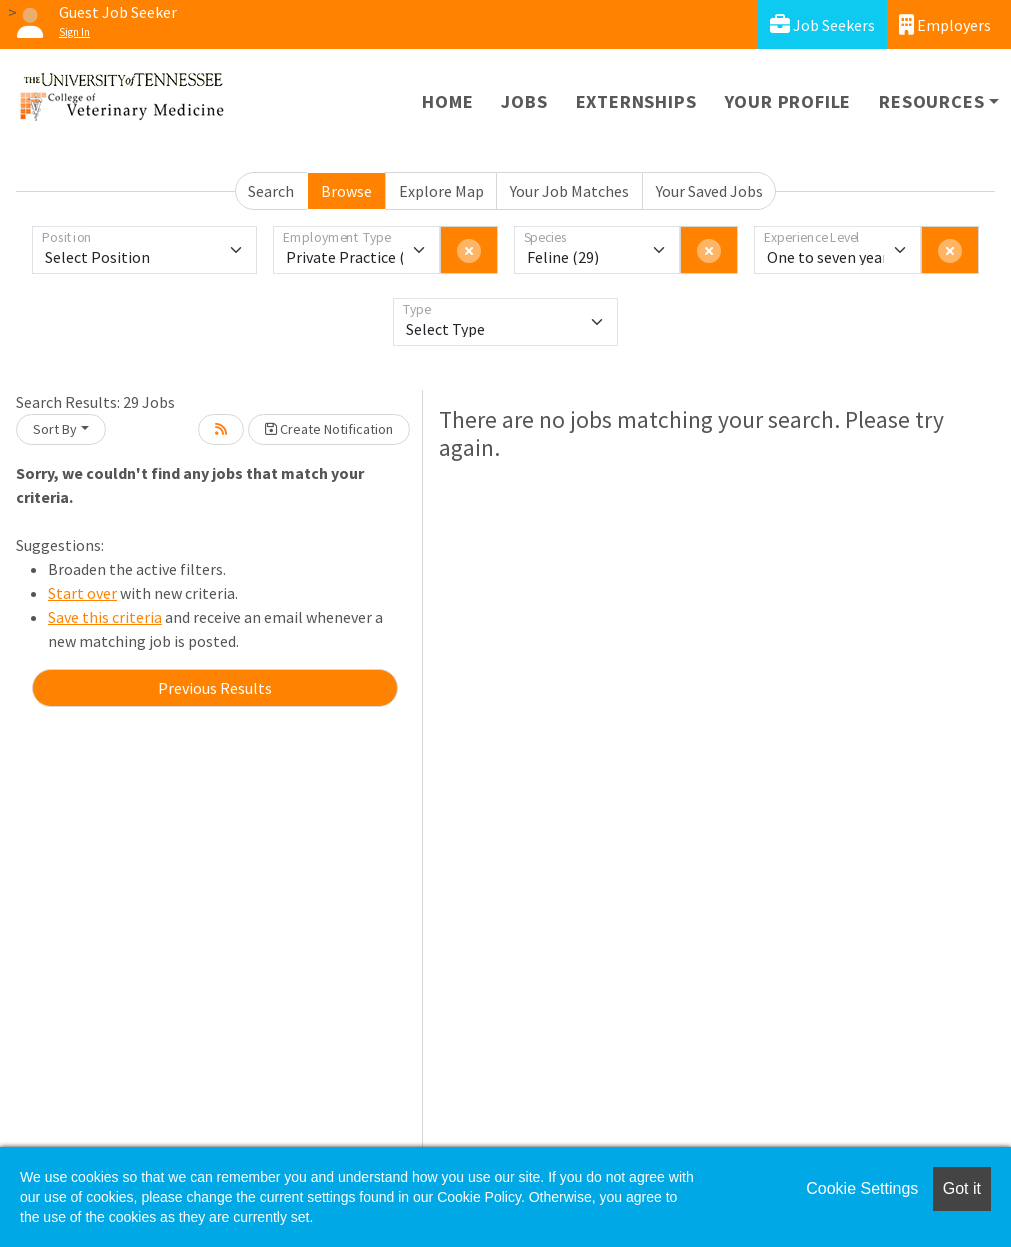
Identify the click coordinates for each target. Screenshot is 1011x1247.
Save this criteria (105, 617)
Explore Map (441, 191)
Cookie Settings (862, 1188)
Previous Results (215, 688)
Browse (346, 191)
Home (447, 101)
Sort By (55, 429)
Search (271, 191)
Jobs (524, 101)
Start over (82, 593)
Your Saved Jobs (709, 191)
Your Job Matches (569, 191)
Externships (636, 101)
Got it (962, 1188)
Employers (945, 24)
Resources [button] (931, 101)
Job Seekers (822, 24)
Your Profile (788, 101)
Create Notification (329, 429)
